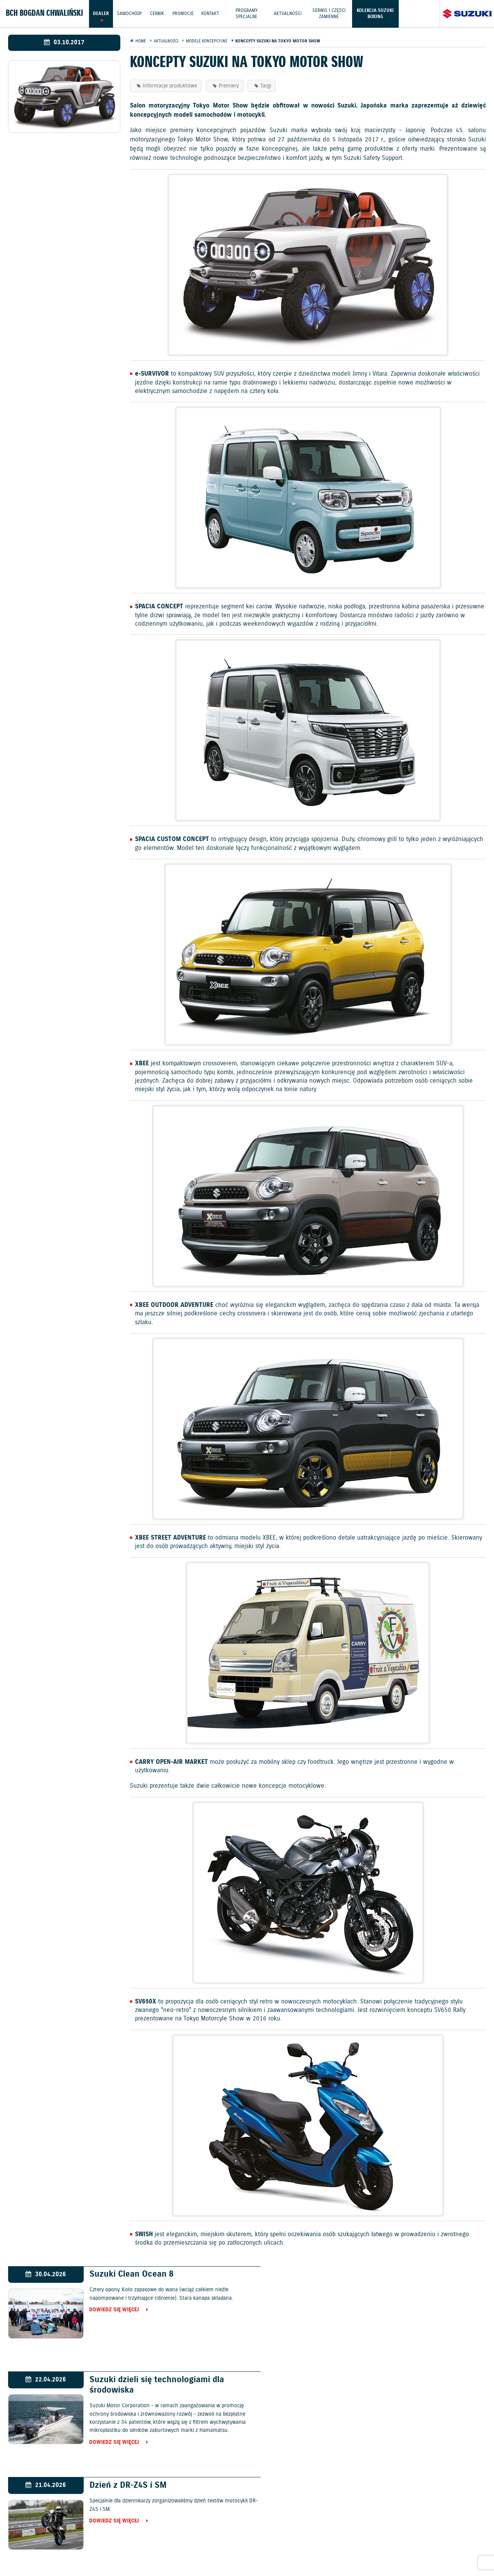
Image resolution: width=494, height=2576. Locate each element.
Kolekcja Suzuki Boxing (376, 13)
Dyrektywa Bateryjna (403, 2545)
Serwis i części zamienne (329, 13)
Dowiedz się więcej (109, 2310)
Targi (265, 85)
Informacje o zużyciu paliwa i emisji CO (243, 2545)
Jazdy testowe (280, 2527)
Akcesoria (174, 2545)
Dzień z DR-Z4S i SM (122, 2380)
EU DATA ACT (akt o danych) (335, 2545)
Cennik (157, 13)
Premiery (229, 85)
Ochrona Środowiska (32, 2545)
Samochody (129, 13)
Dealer (101, 13)
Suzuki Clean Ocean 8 (126, 2274)
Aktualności (288, 13)
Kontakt (210, 13)
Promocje (183, 13)
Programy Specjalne (247, 13)
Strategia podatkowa (462, 2545)
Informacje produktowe (170, 85)
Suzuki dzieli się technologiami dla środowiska (395, 2279)
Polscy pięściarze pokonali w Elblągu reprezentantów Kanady (399, 2385)
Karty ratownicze (247, 2554)
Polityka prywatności (93, 2545)
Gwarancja (141, 2545)
